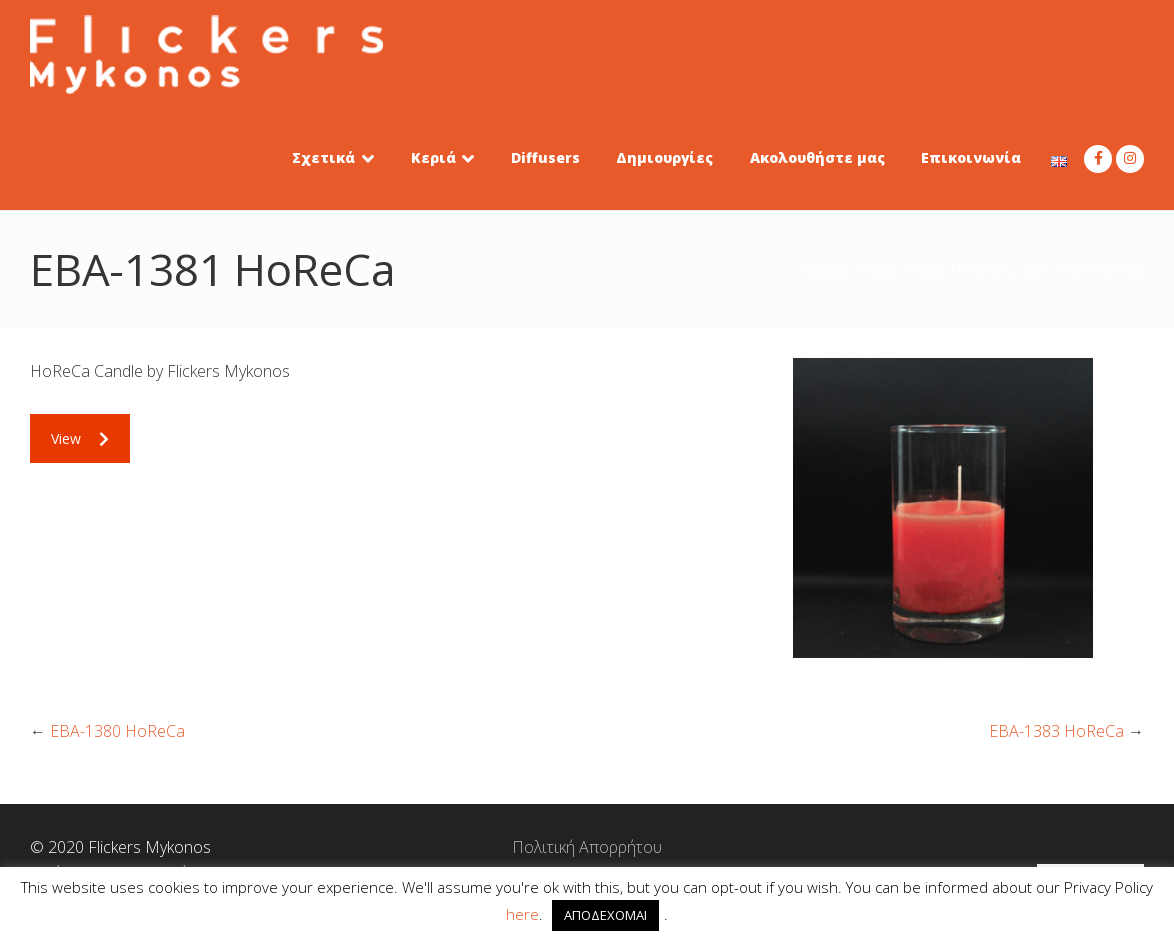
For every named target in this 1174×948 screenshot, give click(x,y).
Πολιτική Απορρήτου (587, 847)
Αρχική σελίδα (848, 269)
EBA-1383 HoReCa (1056, 731)
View (80, 438)
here (522, 914)
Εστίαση (984, 269)
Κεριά (926, 269)
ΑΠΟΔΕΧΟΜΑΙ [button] (605, 915)
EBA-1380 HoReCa (117, 731)
